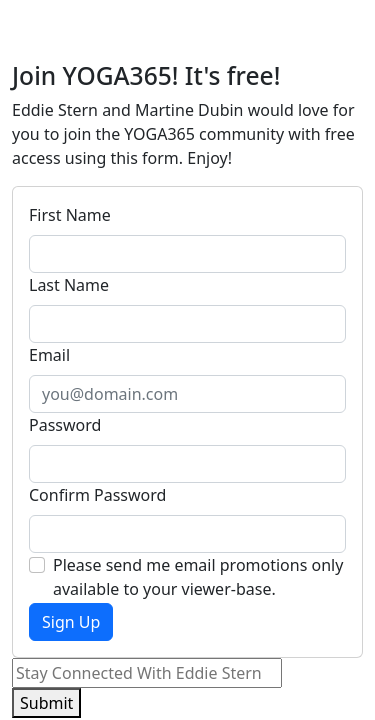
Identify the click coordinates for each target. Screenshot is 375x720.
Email (49, 355)
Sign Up (71, 622)
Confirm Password (97, 495)
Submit (46, 703)
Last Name (69, 285)
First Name (70, 215)
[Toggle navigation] (335, 31)
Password (65, 425)
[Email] (147, 673)
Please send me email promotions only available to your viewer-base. (198, 577)
